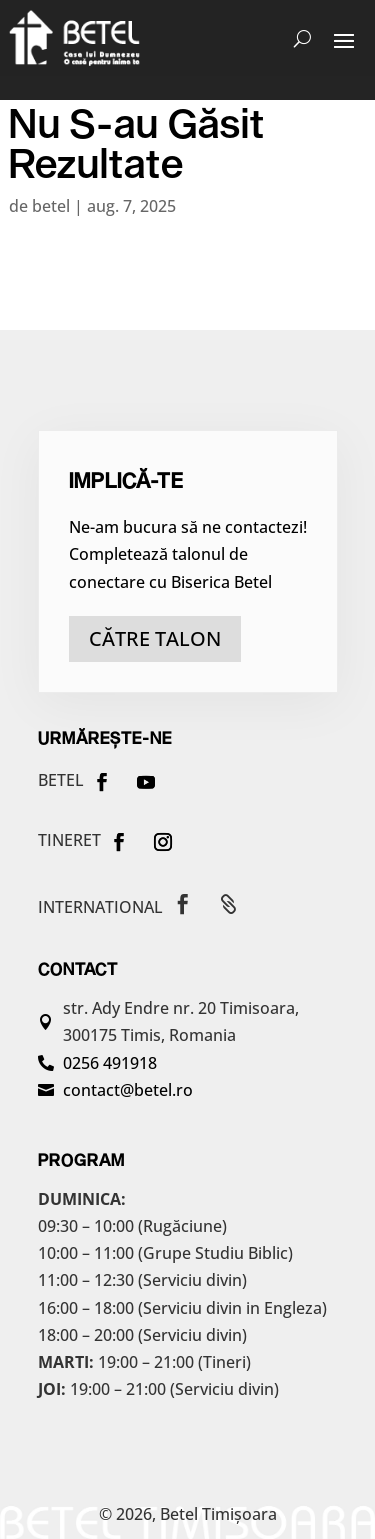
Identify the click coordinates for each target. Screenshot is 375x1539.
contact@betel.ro (128, 1090)
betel (51, 206)
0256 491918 (110, 1063)
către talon (155, 638)
